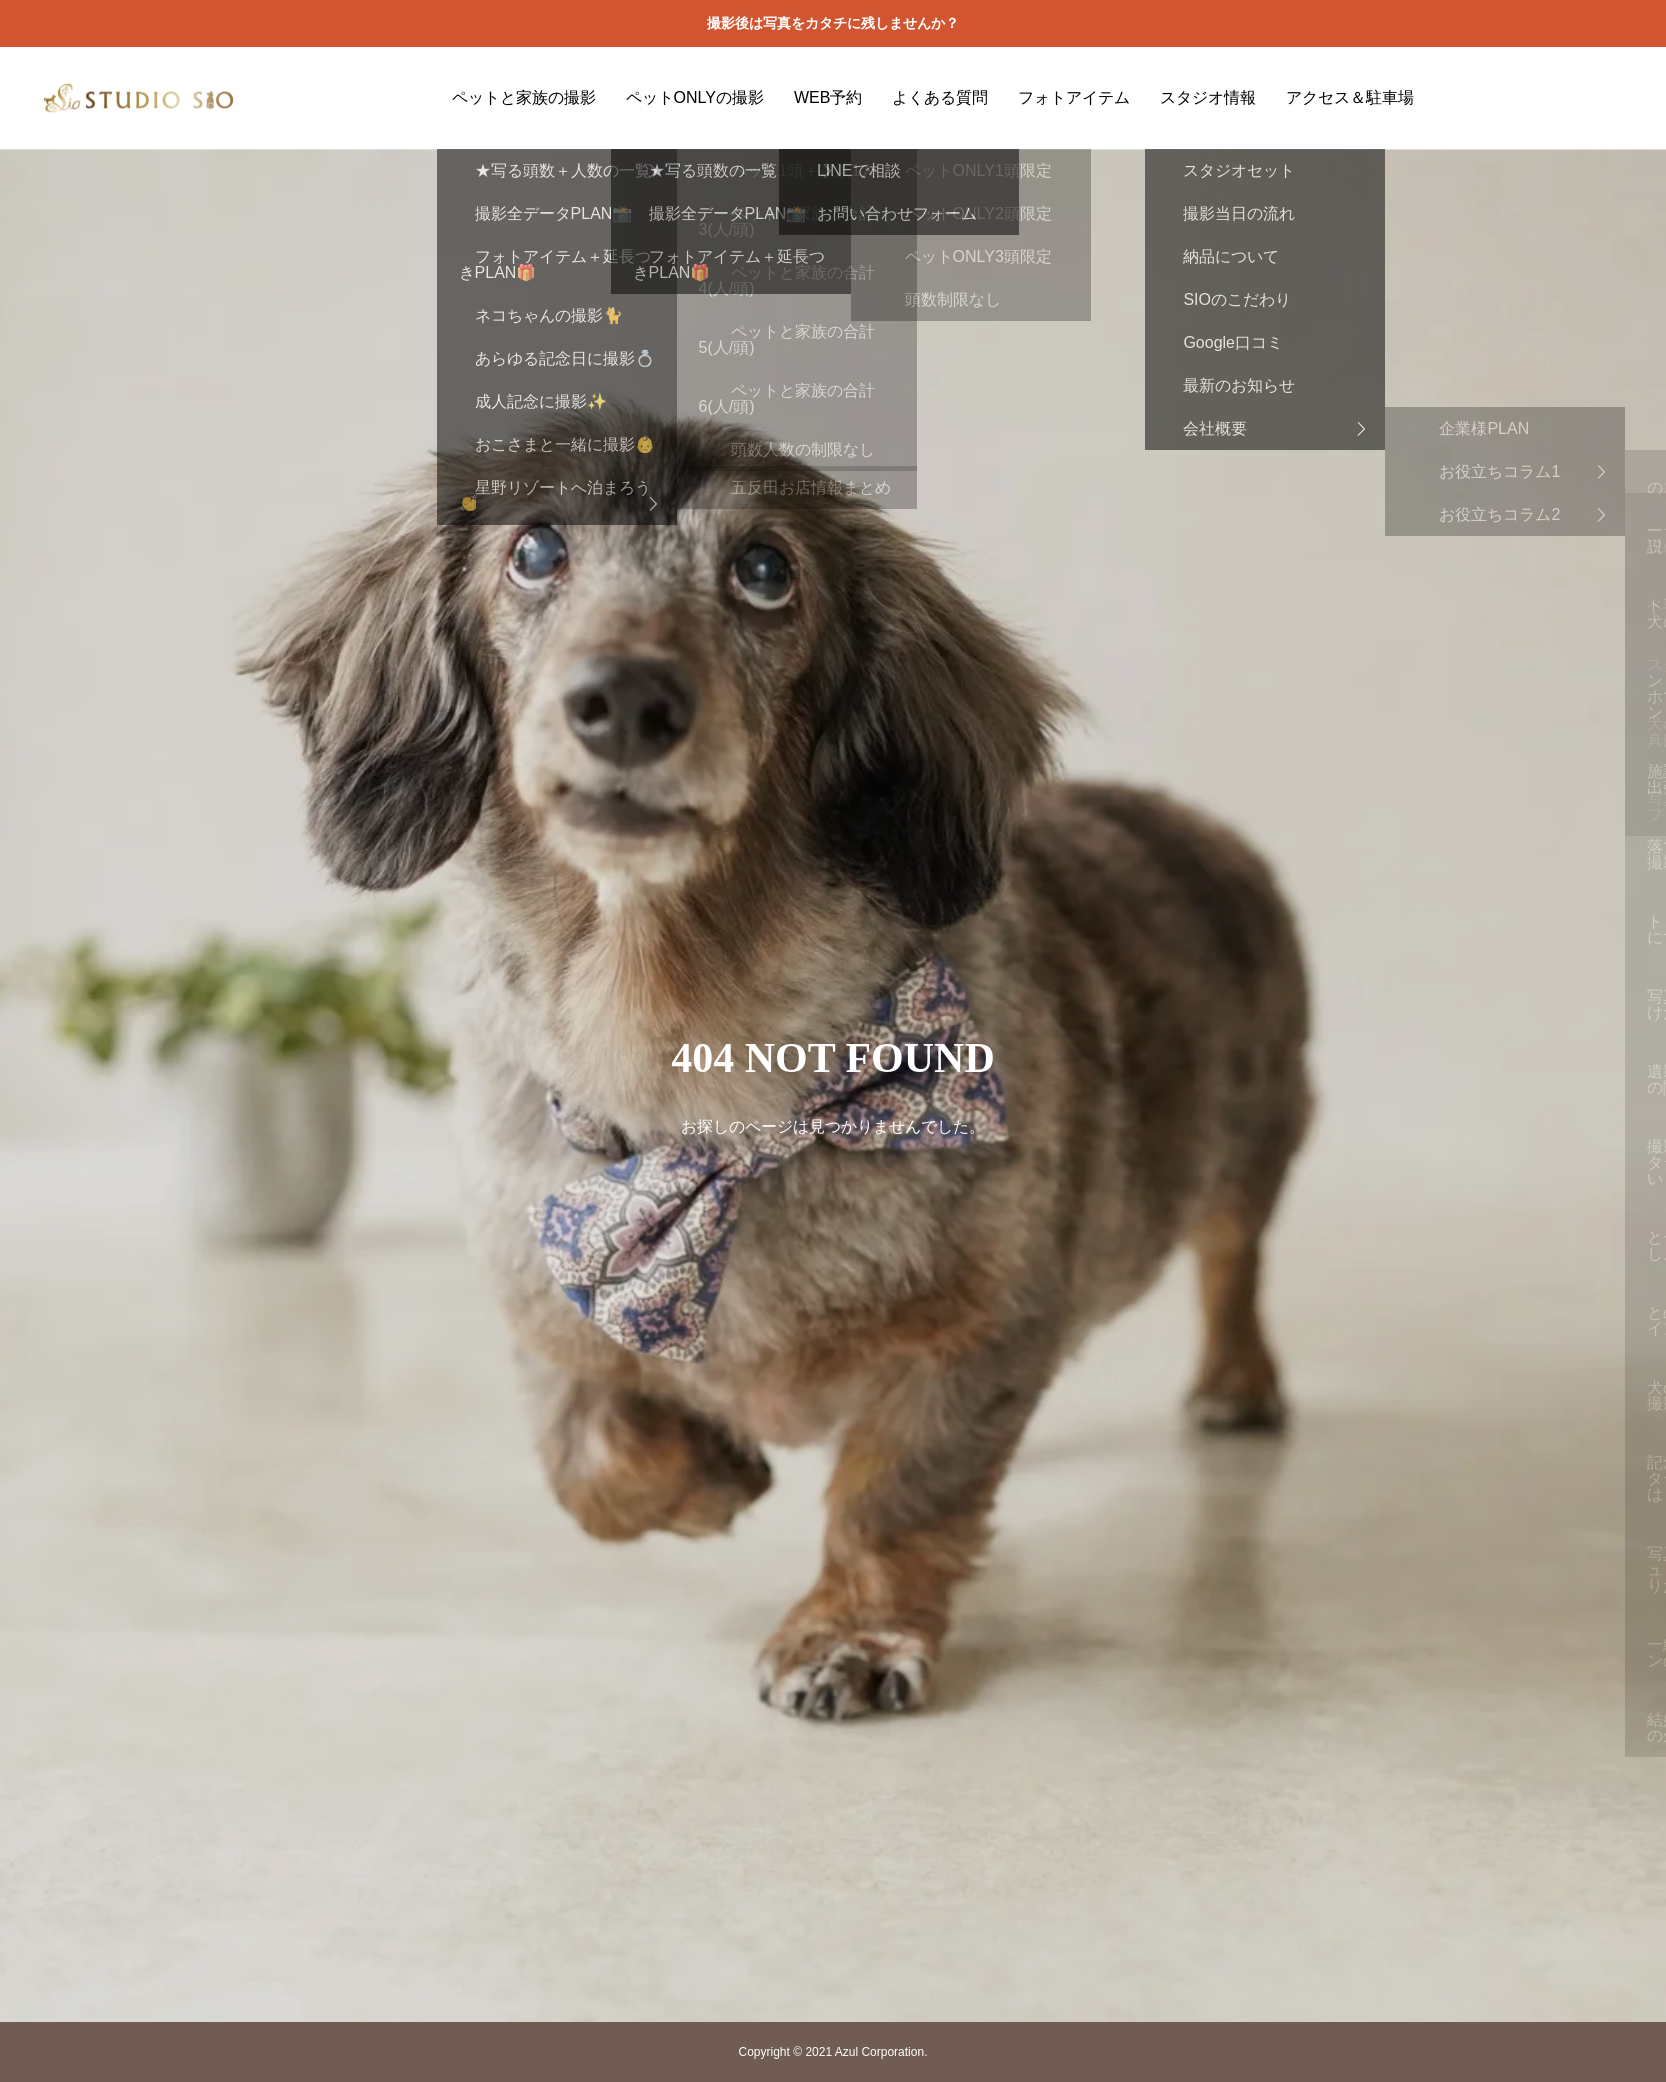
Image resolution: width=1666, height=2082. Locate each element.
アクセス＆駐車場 (1350, 97)
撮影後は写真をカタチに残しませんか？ (833, 23)
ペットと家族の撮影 (524, 97)
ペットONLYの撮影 (695, 97)
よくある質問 (940, 97)
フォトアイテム (1074, 97)
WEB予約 (828, 97)
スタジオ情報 (1208, 97)
